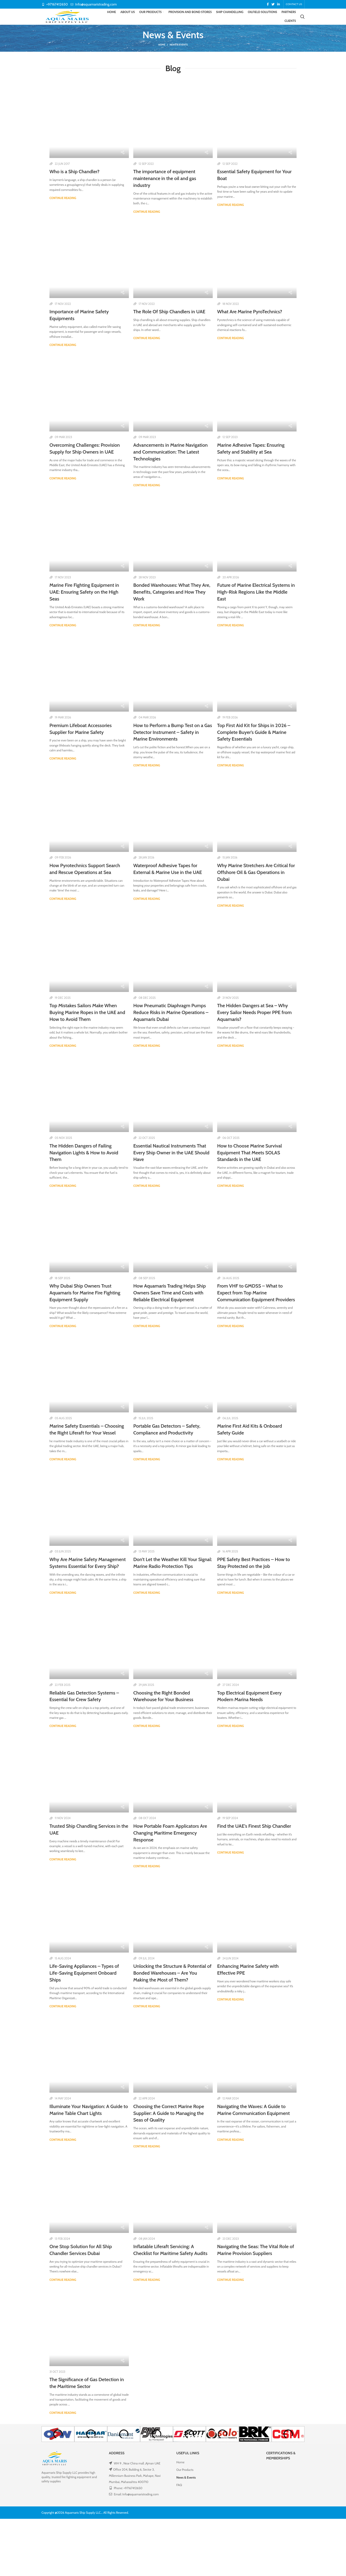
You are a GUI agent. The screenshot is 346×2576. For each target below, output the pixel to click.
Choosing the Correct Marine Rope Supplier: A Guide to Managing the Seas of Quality (168, 2117)
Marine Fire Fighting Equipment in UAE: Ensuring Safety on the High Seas (84, 596)
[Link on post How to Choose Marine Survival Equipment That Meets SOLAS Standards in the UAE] (257, 1096)
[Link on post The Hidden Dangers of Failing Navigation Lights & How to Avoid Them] (89, 1096)
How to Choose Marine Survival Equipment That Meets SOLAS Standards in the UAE (249, 1156)
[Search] (302, 18)
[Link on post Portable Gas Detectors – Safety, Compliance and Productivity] (173, 1376)
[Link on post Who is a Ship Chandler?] (89, 122)
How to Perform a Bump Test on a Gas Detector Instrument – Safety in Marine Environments (172, 736)
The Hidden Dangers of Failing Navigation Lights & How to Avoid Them (83, 1156)
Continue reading (62, 202)
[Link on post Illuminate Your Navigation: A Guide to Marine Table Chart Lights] (89, 2057)
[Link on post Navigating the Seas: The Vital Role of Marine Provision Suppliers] (257, 2197)
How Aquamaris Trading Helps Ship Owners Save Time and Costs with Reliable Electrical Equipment (169, 1297)
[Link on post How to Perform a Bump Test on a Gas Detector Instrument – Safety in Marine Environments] (173, 676)
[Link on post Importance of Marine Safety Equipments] (89, 262)
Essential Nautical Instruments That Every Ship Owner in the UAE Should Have (171, 1156)
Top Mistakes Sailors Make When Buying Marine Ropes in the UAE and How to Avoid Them (87, 1016)
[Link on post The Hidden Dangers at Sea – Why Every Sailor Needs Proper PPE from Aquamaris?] (257, 956)
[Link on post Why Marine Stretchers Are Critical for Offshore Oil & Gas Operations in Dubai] (257, 816)
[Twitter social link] (273, 4)
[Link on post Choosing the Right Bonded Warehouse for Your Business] (173, 1643)
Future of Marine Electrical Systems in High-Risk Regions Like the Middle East (256, 596)
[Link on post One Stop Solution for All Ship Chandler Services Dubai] (89, 2197)
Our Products (184, 2474)
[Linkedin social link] (278, 4)
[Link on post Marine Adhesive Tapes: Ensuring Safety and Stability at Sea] (257, 395)
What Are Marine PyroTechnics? (249, 316)
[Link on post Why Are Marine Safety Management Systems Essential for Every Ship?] (89, 1510)
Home (161, 48)
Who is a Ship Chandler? (74, 176)
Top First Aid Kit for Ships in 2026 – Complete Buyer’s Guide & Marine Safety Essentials (253, 736)
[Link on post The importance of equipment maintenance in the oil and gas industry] (173, 122)
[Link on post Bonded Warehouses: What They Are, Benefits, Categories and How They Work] (173, 536)
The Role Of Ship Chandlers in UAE (169, 316)
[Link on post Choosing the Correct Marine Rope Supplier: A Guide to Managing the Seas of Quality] (173, 2057)
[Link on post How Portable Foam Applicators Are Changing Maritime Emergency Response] (173, 1776)
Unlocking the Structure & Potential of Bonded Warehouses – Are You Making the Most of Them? (172, 1977)
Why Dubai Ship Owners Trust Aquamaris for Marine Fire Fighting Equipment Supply (84, 1297)
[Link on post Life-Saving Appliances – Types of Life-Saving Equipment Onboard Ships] (89, 1917)
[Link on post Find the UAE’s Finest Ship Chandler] (257, 1776)
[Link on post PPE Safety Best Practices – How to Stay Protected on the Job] (257, 1510)
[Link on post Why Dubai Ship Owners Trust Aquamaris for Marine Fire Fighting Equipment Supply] (89, 1236)
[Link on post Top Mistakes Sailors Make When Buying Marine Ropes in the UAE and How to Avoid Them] (89, 956)
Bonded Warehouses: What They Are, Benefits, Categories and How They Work (171, 596)
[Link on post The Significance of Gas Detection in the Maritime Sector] (89, 2330)
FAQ (179, 2489)
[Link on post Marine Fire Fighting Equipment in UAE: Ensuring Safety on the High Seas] (89, 536)
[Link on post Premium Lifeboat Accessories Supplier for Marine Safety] (89, 676)
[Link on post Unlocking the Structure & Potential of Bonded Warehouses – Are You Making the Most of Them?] (173, 1917)
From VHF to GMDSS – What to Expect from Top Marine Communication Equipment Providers (256, 1297)
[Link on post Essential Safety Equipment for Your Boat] (257, 122)
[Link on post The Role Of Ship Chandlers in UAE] (173, 262)
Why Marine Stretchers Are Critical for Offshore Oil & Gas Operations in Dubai (256, 876)
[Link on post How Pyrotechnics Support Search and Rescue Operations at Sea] (89, 816)
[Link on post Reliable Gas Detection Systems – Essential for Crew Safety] (89, 1643)
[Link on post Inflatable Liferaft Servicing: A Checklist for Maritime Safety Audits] (173, 2197)
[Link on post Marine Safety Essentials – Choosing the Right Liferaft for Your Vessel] (89, 1376)
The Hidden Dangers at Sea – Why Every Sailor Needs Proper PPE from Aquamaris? (254, 1016)
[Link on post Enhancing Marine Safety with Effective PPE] (257, 1917)
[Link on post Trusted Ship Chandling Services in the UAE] (89, 1776)
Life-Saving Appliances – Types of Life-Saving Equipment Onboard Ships (84, 1977)
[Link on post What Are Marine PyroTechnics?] (257, 262)
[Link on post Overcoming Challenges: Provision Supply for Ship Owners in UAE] (89, 395)
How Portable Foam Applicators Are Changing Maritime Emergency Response (170, 1837)
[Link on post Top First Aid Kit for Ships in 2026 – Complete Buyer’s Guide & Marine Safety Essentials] (257, 676)
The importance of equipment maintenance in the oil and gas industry (164, 182)
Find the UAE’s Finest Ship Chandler (254, 1830)
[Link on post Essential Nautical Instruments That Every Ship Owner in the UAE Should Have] (173, 1096)
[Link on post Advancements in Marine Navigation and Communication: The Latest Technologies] (173, 395)
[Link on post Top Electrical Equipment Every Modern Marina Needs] (257, 1643)
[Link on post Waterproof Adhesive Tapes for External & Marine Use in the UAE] (173, 816)
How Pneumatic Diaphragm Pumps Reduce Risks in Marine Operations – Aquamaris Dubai (170, 1016)
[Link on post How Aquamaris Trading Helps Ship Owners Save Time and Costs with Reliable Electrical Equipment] (173, 1236)
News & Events (186, 2481)
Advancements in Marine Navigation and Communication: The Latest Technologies (170, 456)
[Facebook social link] (267, 4)
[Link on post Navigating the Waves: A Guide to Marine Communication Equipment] (257, 2057)
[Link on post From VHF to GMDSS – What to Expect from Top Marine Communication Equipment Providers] (257, 1236)
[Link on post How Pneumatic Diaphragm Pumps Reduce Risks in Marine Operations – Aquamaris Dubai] (173, 956)
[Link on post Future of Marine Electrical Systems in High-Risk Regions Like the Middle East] (257, 536)
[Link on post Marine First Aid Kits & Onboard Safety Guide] (257, 1376)
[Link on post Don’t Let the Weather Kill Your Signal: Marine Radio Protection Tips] (173, 1510)
